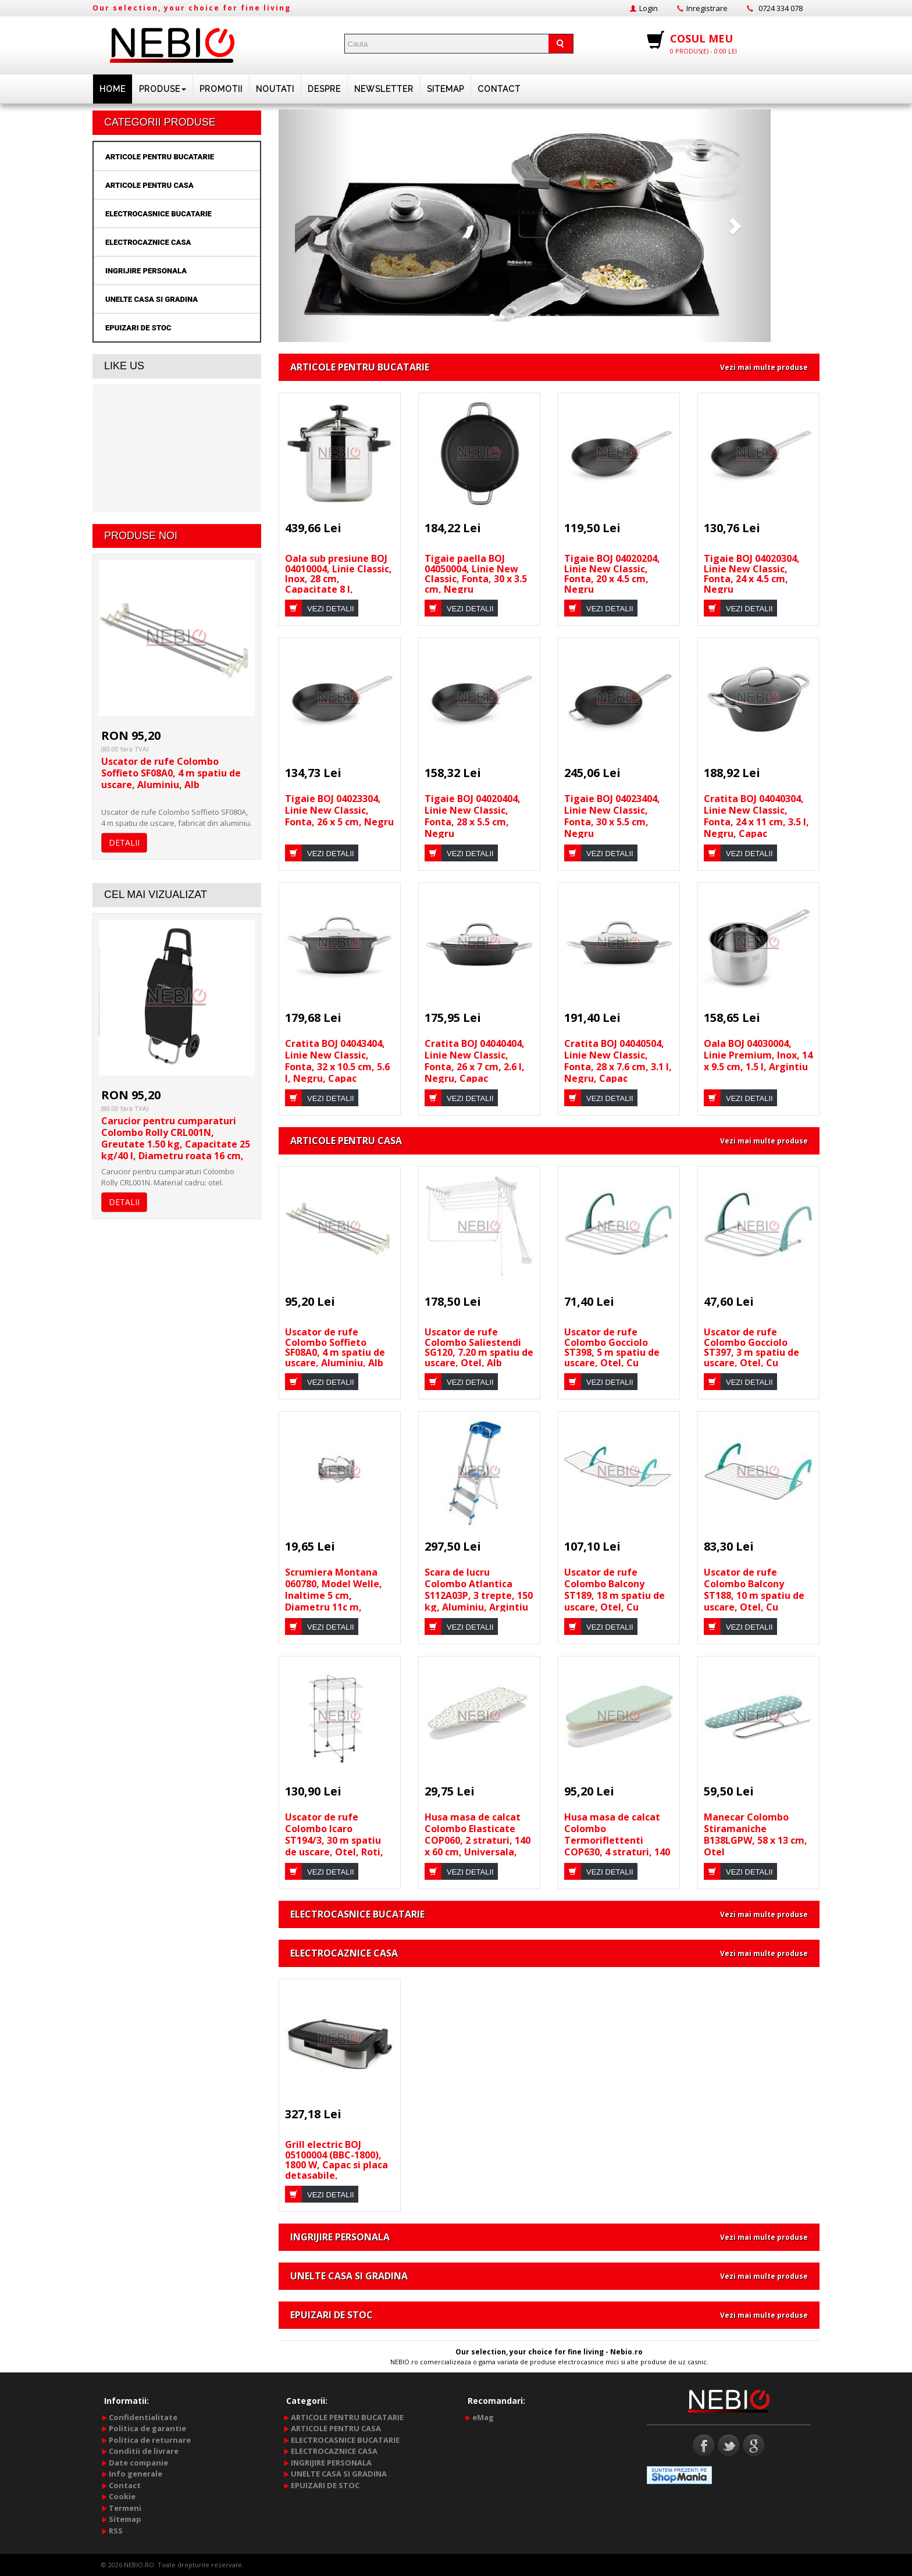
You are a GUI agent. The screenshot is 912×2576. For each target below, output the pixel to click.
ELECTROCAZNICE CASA (148, 242)
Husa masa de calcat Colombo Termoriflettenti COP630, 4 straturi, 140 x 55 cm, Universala (617, 1840)
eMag (483, 2417)
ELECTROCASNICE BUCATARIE (158, 213)
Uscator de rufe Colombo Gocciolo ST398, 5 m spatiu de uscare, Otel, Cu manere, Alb (612, 1352)
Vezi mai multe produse (764, 367)
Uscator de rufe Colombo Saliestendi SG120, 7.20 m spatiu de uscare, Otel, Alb (479, 1347)
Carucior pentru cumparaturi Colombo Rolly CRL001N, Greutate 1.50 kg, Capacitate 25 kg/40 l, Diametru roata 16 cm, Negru (175, 1144)
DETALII (124, 842)
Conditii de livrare (144, 2451)
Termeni (125, 2508)
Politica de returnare (150, 2440)
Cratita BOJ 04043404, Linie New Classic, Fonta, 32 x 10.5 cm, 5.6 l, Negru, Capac (337, 1061)
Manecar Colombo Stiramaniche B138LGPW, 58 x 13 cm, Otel (755, 1834)
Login (648, 8)
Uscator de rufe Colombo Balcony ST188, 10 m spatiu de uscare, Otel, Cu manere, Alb (754, 1595)
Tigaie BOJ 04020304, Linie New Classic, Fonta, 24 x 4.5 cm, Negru (752, 574)
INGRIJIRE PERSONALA (146, 270)
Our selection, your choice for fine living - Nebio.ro (549, 2352)
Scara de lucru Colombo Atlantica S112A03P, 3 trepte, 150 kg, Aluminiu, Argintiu (479, 1589)
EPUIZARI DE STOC (138, 327)
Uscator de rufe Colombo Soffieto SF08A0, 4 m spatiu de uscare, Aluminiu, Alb (171, 773)
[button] (315, 225)
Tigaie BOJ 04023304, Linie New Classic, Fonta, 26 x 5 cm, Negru (339, 810)
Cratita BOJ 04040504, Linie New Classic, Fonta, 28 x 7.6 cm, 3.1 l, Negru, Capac (618, 1061)
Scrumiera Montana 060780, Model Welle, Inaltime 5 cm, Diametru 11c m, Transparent (333, 1595)
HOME (112, 89)
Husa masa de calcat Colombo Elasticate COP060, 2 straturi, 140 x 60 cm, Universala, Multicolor (477, 1840)
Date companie (138, 2462)
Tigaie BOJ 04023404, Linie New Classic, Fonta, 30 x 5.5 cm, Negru (612, 816)
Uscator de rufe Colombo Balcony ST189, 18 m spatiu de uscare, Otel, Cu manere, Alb (614, 1595)
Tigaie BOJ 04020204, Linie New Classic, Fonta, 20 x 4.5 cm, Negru (612, 574)
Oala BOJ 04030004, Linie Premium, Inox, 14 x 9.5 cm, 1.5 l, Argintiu (758, 1055)
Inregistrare (707, 8)
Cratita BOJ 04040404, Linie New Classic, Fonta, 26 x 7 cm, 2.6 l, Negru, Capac (475, 1061)
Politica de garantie (147, 2428)
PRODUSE (162, 89)
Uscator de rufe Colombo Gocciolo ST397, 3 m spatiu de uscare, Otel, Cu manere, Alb (751, 1352)
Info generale (135, 2473)
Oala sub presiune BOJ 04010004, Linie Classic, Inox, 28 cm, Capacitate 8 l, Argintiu (338, 578)
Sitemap (445, 89)
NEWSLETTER (384, 89)
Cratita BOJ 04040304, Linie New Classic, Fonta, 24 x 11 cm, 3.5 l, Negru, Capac (756, 816)
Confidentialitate (143, 2417)
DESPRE (324, 89)
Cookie (122, 2496)
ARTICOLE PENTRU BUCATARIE (159, 156)
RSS (116, 2530)
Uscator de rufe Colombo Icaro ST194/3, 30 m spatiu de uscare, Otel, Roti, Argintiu (334, 1840)
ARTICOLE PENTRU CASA (149, 185)
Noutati (275, 89)
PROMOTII (221, 89)
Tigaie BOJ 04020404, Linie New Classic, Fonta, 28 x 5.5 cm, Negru (473, 816)
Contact (499, 89)
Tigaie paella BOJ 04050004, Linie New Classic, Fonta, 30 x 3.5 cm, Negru (476, 574)
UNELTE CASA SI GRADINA (151, 299)
